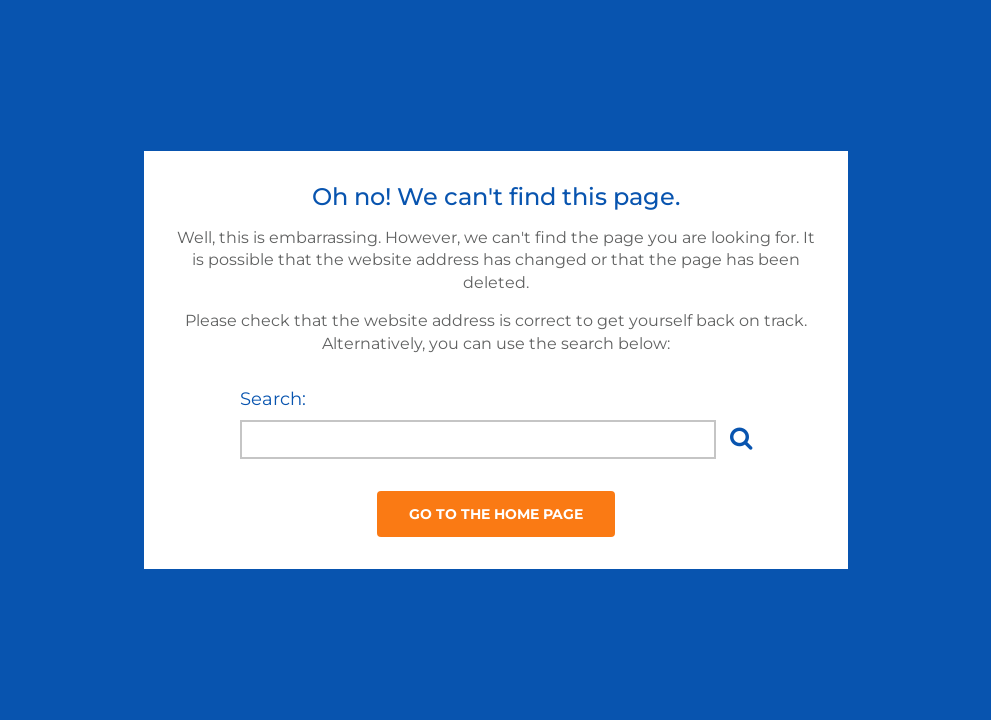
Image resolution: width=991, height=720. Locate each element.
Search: (273, 399)
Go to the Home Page (496, 514)
